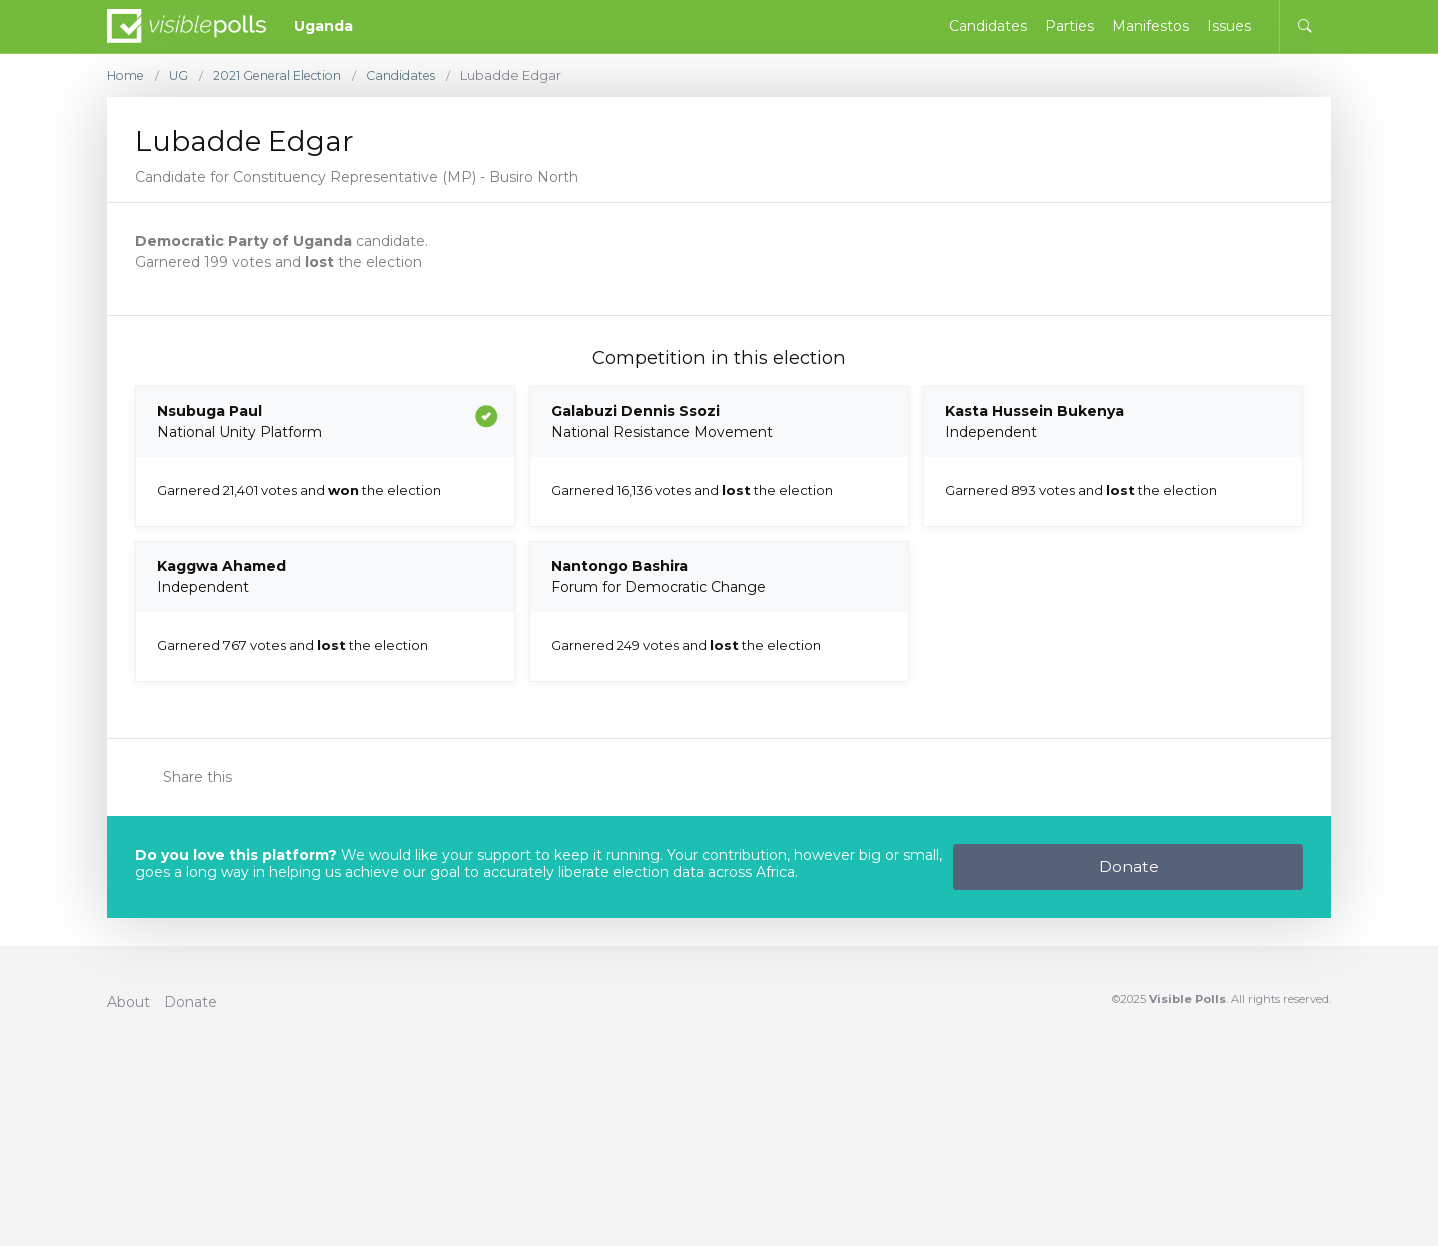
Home (127, 75)
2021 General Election (286, 75)
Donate (1129, 866)
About (128, 1002)
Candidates (417, 75)
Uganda (323, 26)
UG (183, 75)
